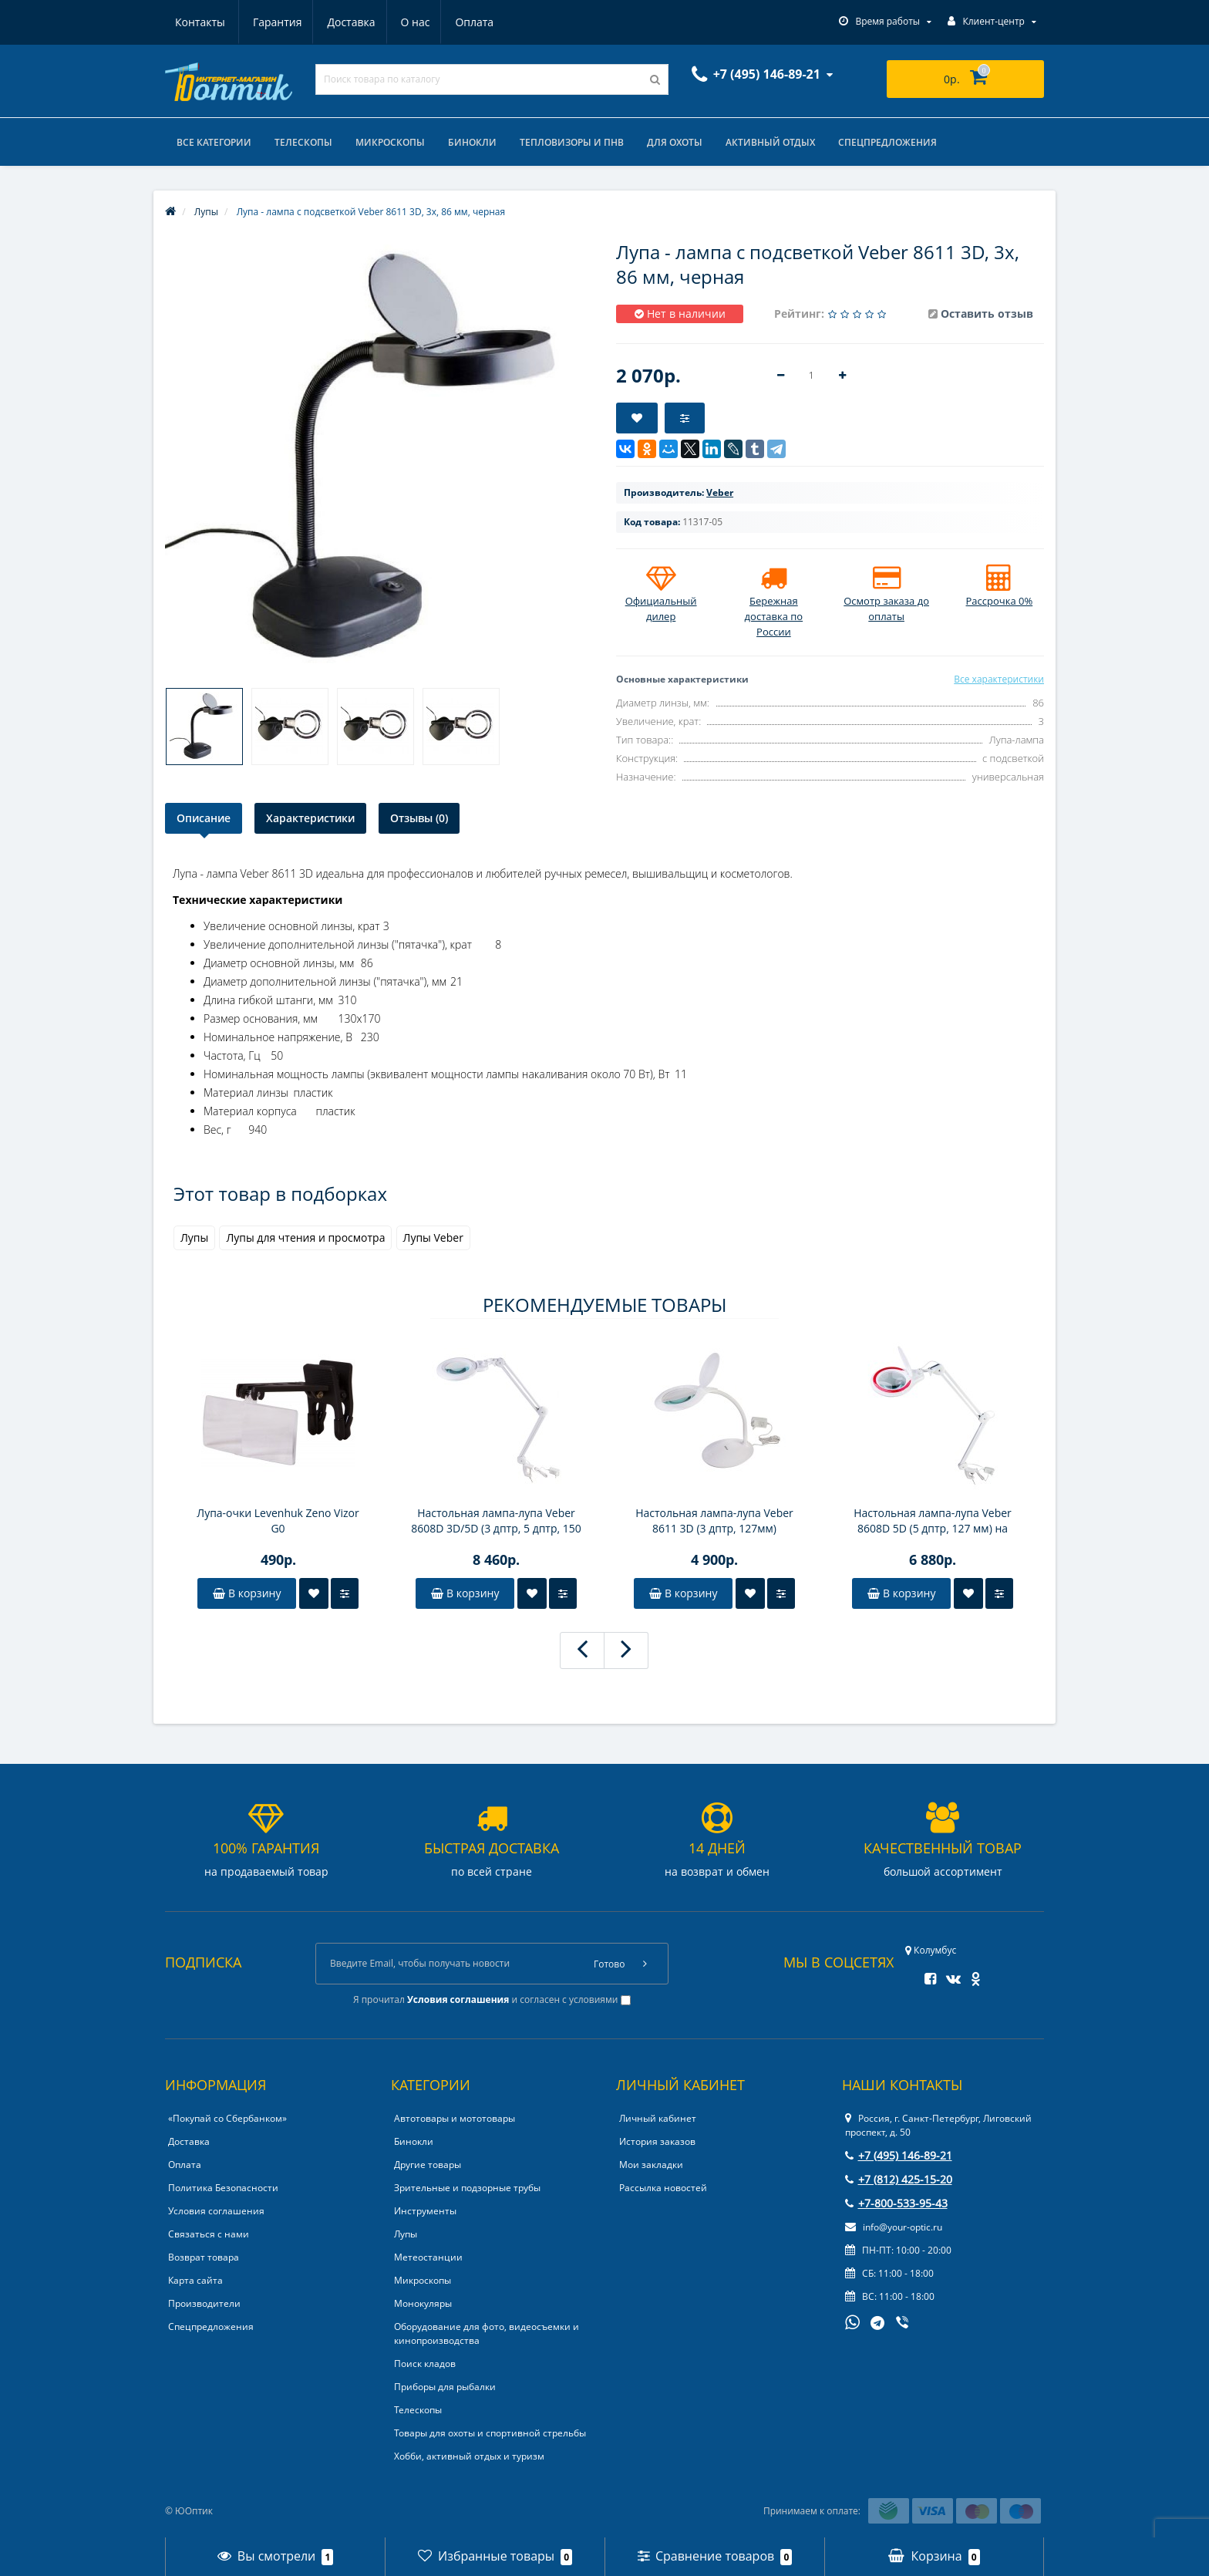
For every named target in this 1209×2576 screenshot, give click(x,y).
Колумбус (930, 1950)
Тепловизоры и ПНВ (572, 142)
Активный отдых (770, 142)
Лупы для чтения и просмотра (305, 1237)
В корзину (247, 1593)
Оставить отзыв (987, 313)
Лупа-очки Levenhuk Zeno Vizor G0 (278, 1520)
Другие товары (427, 2164)
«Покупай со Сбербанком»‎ (227, 2118)
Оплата (404, 22)
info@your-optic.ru (893, 2227)
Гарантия (199, 22)
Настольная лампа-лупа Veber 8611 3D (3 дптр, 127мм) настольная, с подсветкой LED (714, 1520)
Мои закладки (651, 2164)
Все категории (214, 142)
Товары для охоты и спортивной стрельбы (490, 2432)
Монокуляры (423, 2303)
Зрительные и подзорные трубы (467, 2187)
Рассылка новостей (663, 2187)
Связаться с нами (208, 2234)
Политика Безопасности (223, 2187)
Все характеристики (999, 679)
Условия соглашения (216, 2210)
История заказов (657, 2141)
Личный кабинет (657, 2118)
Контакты (476, 22)
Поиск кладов (425, 2363)
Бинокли (472, 142)
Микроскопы (390, 142)
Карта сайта (195, 2280)
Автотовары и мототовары (454, 2118)
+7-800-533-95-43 (896, 2203)
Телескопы (303, 142)
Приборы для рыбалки (445, 2386)
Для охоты (674, 142)
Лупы (194, 1237)
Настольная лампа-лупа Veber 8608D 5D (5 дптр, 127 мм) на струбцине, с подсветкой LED (933, 1520)
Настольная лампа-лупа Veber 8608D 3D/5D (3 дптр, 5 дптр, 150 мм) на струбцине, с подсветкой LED (496, 1520)
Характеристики (310, 818)
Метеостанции (428, 2257)
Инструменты (425, 2210)
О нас (342, 22)
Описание (204, 818)
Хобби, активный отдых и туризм (469, 2456)
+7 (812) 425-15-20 (898, 2179)
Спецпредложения (887, 142)
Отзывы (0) (419, 818)
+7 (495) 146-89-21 (898, 2155)
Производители (204, 2303)
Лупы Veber (433, 1237)
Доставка (276, 22)
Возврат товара (203, 2257)
